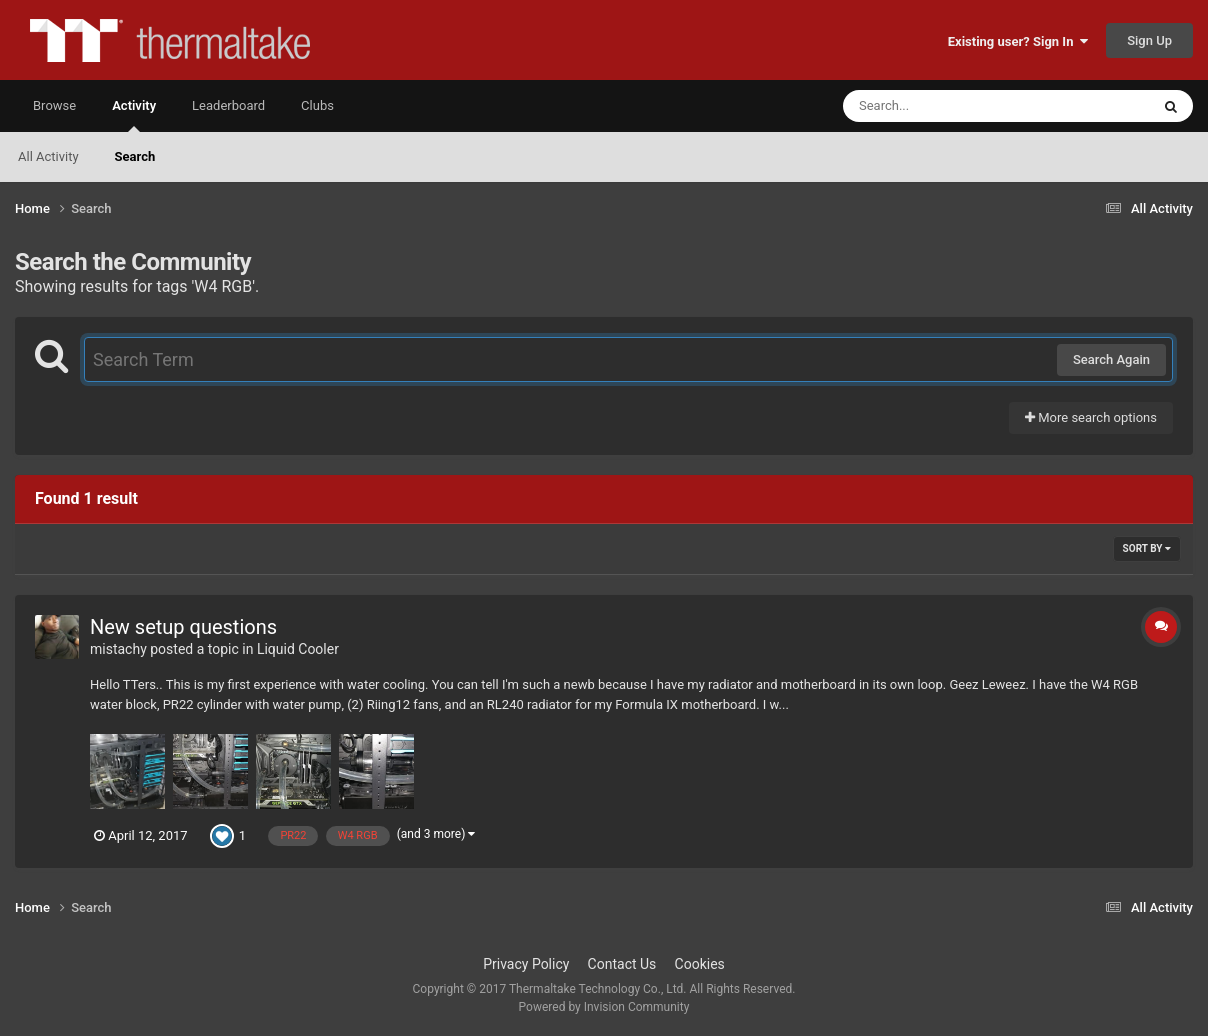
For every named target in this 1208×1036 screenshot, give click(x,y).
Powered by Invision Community (604, 1007)
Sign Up (1149, 40)
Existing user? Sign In (1018, 41)
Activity (134, 115)
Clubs (317, 105)
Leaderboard (228, 105)
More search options (1091, 417)
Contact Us (622, 964)
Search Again (1111, 359)
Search (135, 156)
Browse (54, 105)
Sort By (1147, 548)
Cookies (700, 964)
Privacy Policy (526, 964)
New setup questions (183, 627)
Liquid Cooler (298, 649)
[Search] (946, 106)
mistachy (118, 649)
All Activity (48, 156)
